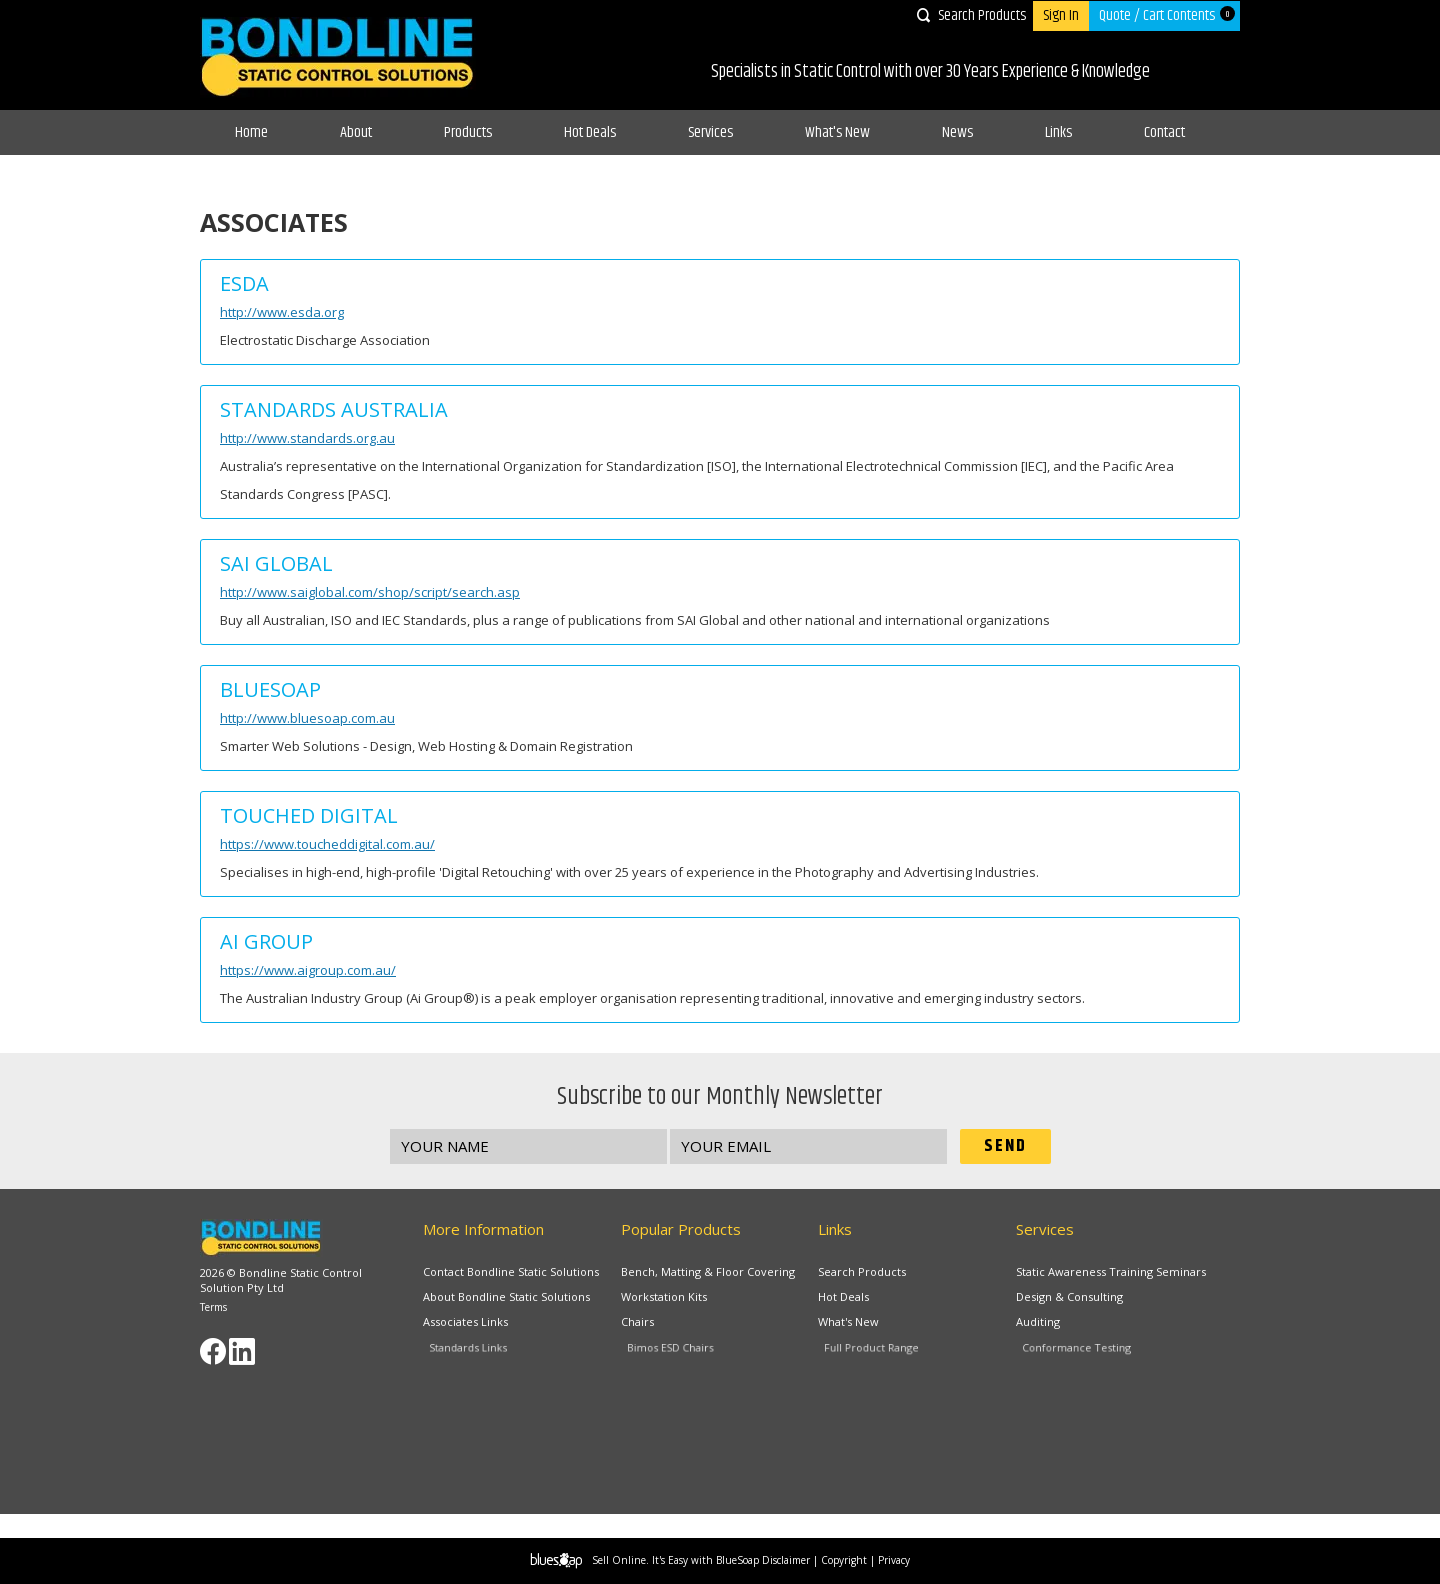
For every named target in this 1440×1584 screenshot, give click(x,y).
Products (468, 132)
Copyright (844, 1560)
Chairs (661, 1325)
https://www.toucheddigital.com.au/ (327, 844)
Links (1058, 132)
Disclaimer (786, 1560)
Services (710, 132)
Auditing (1060, 1325)
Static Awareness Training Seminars (1111, 1271)
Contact (1164, 132)
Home (251, 132)
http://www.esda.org (282, 312)
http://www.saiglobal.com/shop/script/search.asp (370, 592)
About (356, 132)
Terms (213, 1307)
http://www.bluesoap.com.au (307, 718)
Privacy (894, 1560)
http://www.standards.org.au (307, 438)
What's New (837, 132)
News (957, 132)
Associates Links (482, 1325)
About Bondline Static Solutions (507, 1297)
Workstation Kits (667, 1297)
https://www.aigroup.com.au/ (308, 970)
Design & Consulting (1072, 1297)
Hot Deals (590, 132)
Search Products (982, 15)
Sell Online (619, 1560)
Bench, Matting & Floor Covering (708, 1271)
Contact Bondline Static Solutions (511, 1271)
